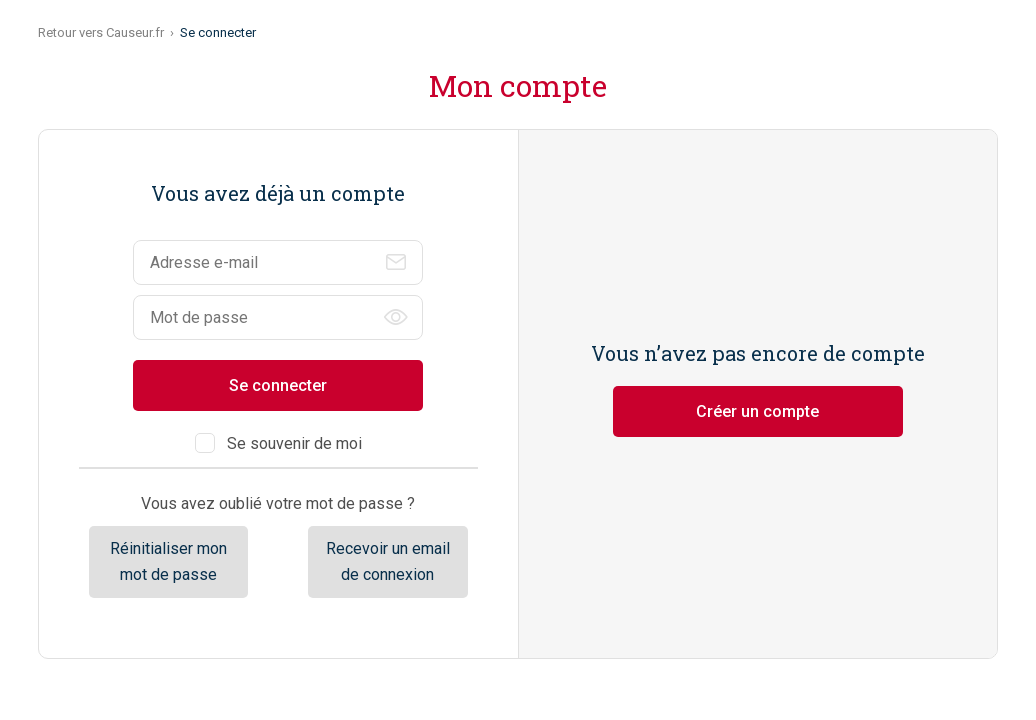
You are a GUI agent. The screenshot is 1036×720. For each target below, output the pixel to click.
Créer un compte (757, 411)
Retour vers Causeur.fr (101, 32)
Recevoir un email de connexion (388, 561)
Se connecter (278, 385)
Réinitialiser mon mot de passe (168, 561)
